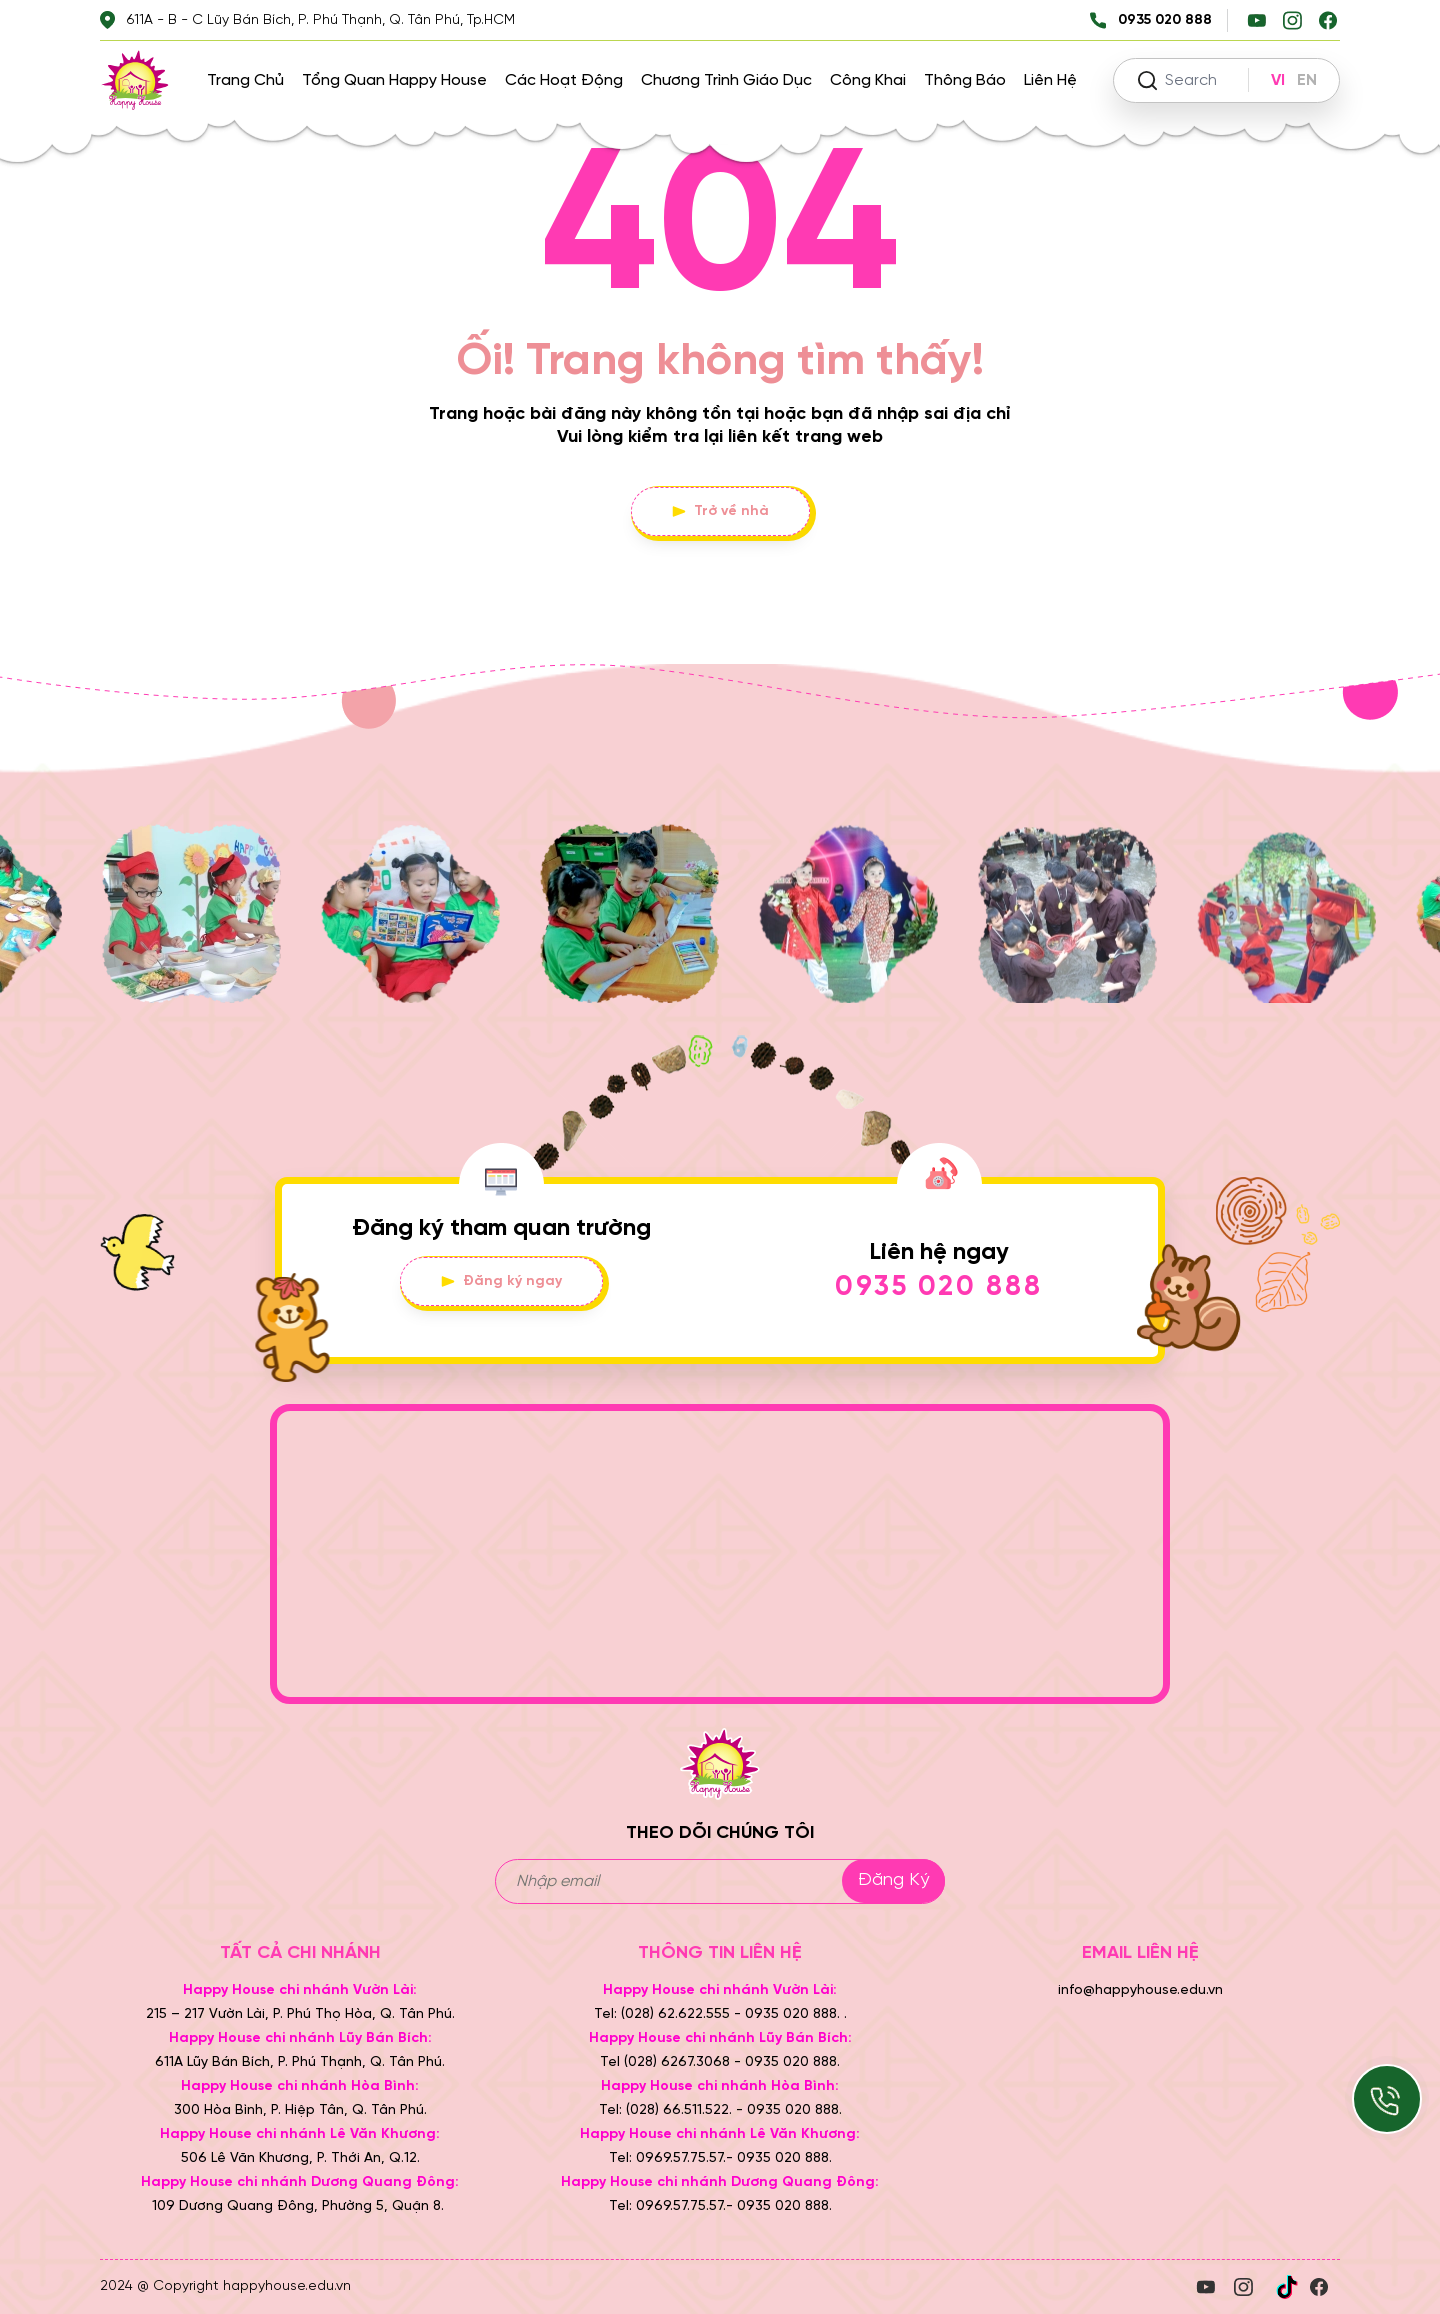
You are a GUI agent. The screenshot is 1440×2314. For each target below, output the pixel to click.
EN (1307, 80)
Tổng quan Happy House (394, 80)
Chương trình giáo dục (726, 80)
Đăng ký (893, 1880)
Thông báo (965, 80)
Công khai (868, 80)
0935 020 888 (939, 1287)
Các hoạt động (564, 80)
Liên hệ (1050, 80)
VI (1278, 80)
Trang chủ (245, 80)
